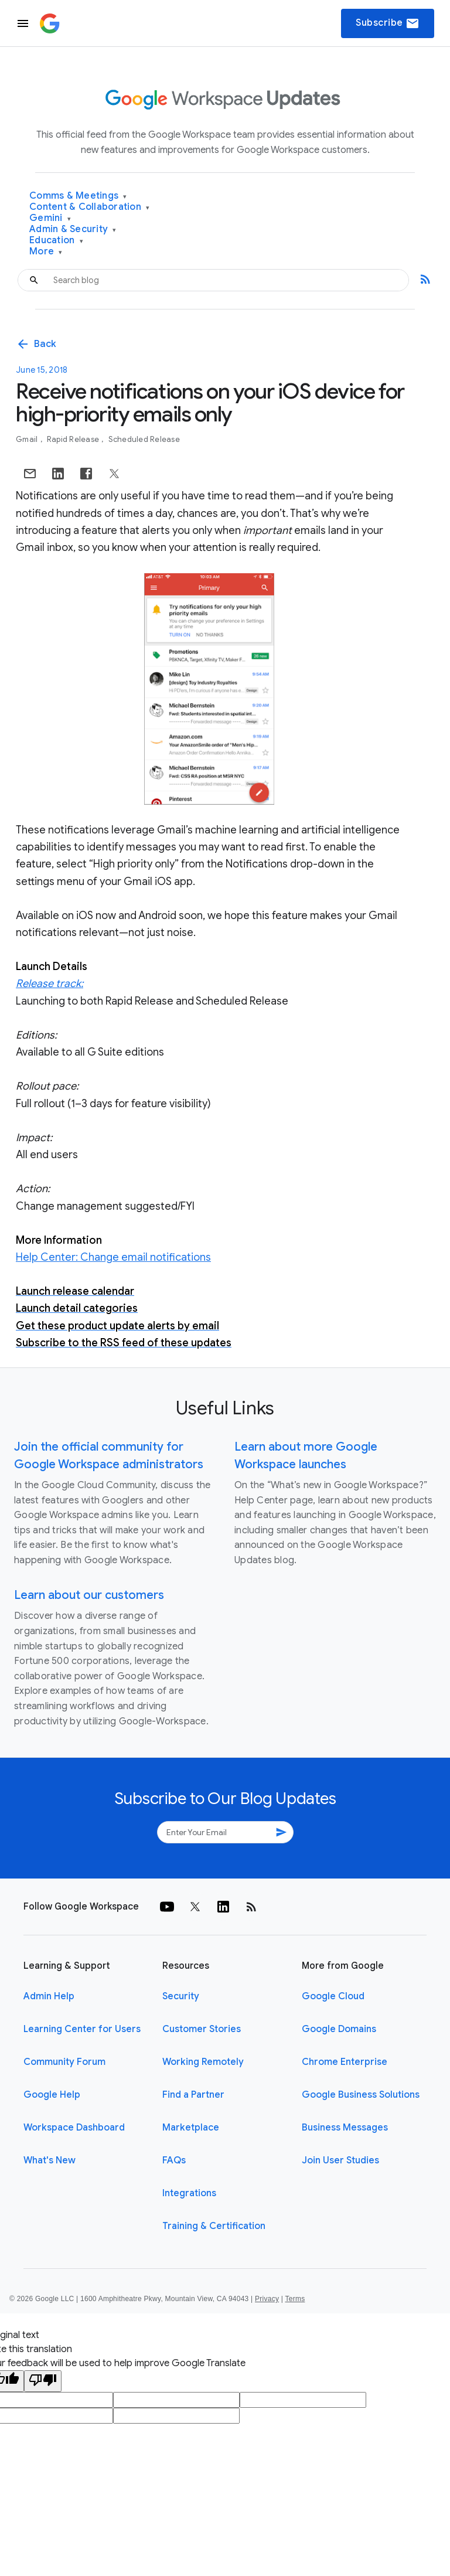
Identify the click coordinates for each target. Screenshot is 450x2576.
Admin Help (48, 1996)
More (46, 251)
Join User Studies (340, 2160)
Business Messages (345, 2127)
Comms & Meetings (78, 196)
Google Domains (339, 2029)
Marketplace (190, 2127)
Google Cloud (333, 1996)
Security (180, 1996)
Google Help (51, 2095)
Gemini (50, 218)
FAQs (174, 2160)
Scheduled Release (144, 439)
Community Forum (64, 2062)
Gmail (28, 439)
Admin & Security (73, 229)
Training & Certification (213, 2226)
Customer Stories (201, 2029)
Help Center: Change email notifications (113, 1257)
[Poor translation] (43, 2381)
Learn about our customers (89, 1595)
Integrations (189, 2193)
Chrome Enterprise (344, 2062)
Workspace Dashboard (74, 2127)
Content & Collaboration (89, 207)
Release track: (49, 983)
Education (56, 240)
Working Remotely (203, 2062)
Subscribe (388, 23)
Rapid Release (74, 439)
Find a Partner (193, 2095)
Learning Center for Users (82, 2029)
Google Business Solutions (361, 2095)
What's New (49, 2160)
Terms (295, 2299)
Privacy (267, 2299)
